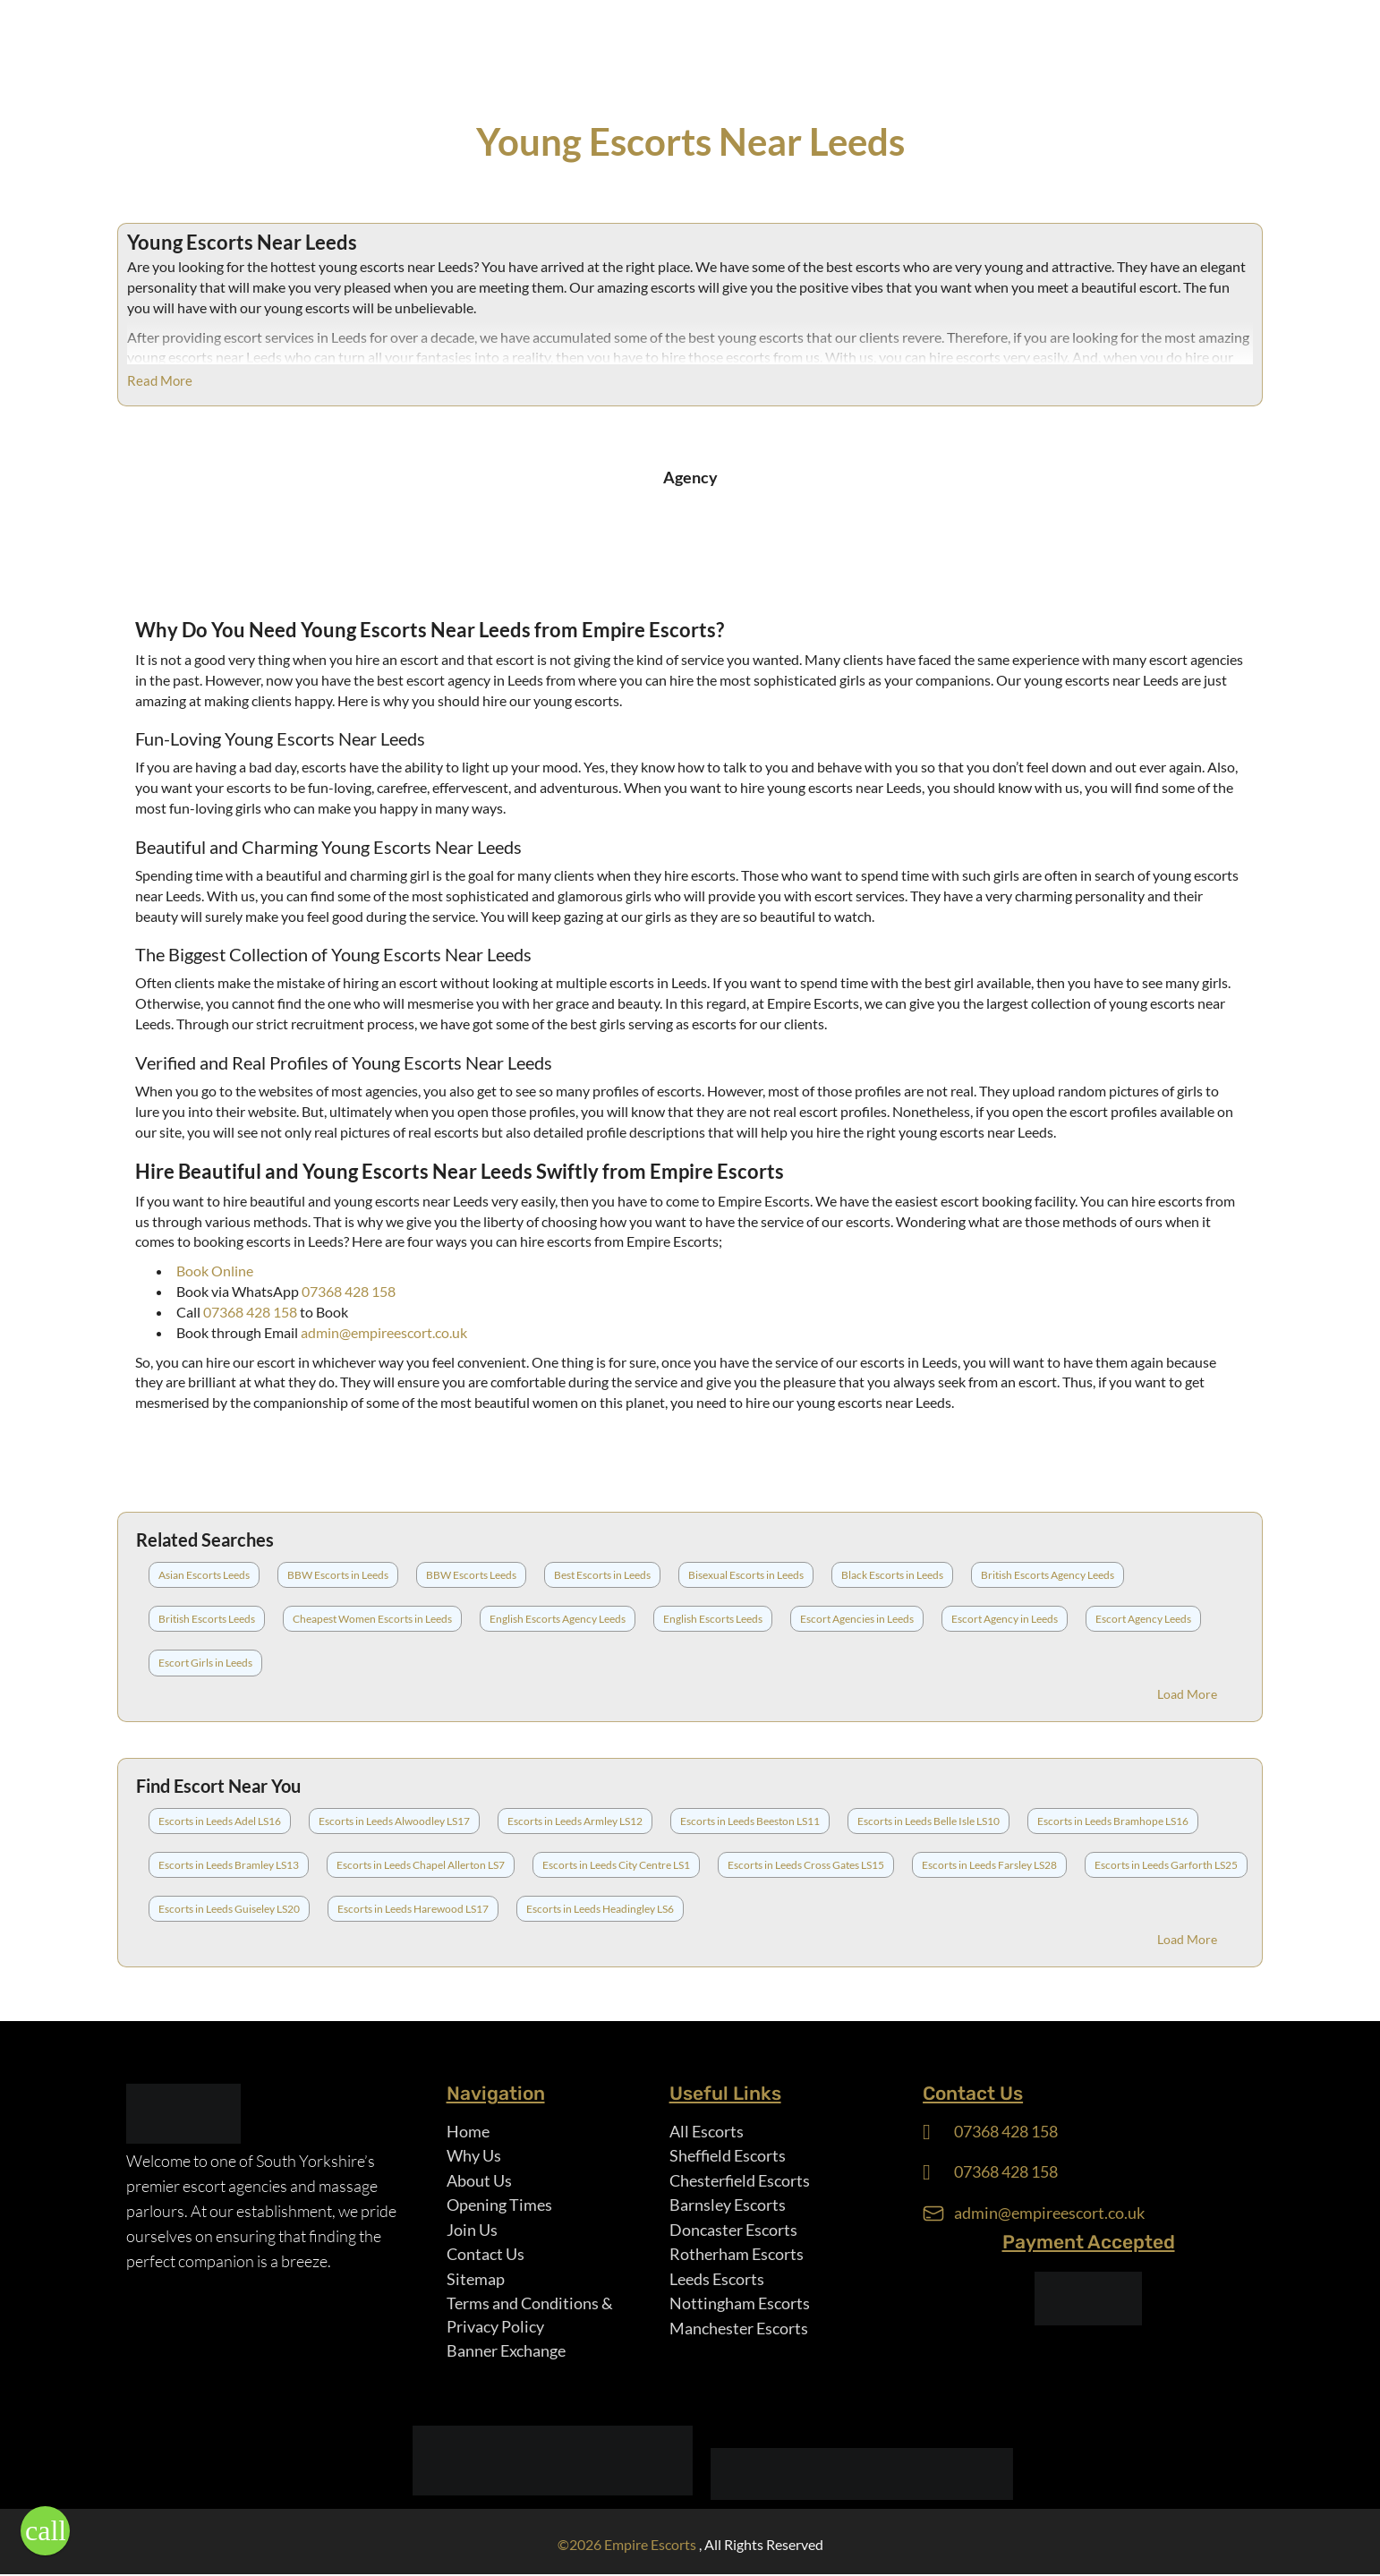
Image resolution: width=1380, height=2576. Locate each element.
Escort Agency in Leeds (1004, 1618)
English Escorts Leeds (712, 1618)
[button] (45, 2530)
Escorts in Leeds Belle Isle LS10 (928, 1821)
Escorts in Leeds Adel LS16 (219, 1821)
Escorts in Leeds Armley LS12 (575, 1821)
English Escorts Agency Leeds (558, 1618)
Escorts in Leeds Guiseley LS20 (229, 1908)
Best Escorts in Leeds (602, 1575)
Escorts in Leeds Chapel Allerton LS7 (420, 1865)
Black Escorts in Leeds (892, 1575)
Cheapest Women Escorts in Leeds (372, 1618)
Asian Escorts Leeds (204, 1575)
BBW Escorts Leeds (471, 1575)
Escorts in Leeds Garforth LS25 (1166, 1865)
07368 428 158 (349, 1291)
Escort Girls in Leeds (205, 1662)
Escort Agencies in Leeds (857, 1618)
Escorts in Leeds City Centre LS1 (616, 1865)
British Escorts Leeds (206, 1618)
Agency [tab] (690, 477)
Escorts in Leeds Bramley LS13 (228, 1865)
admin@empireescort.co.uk (384, 1332)
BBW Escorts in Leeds (337, 1575)
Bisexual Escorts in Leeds (746, 1575)
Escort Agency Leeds (1143, 1618)
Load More (1187, 1694)
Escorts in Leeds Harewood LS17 (413, 1908)
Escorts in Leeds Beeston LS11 (750, 1821)
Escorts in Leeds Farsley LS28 (989, 1865)
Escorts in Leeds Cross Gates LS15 (806, 1865)
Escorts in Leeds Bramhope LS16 (1112, 1821)
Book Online (214, 1270)
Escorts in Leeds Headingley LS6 (600, 1908)
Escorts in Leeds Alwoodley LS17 (394, 1821)
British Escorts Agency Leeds (1047, 1575)
